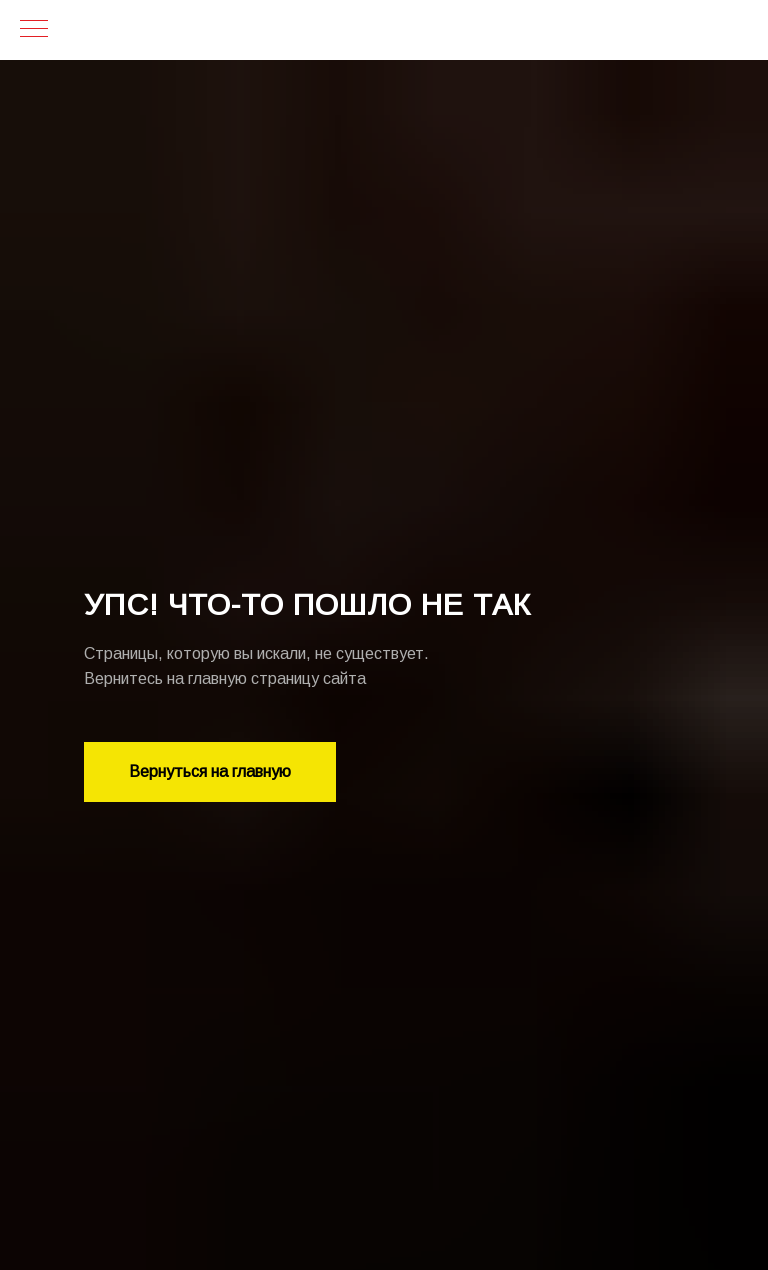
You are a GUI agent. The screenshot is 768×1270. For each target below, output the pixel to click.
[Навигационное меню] (34, 30)
